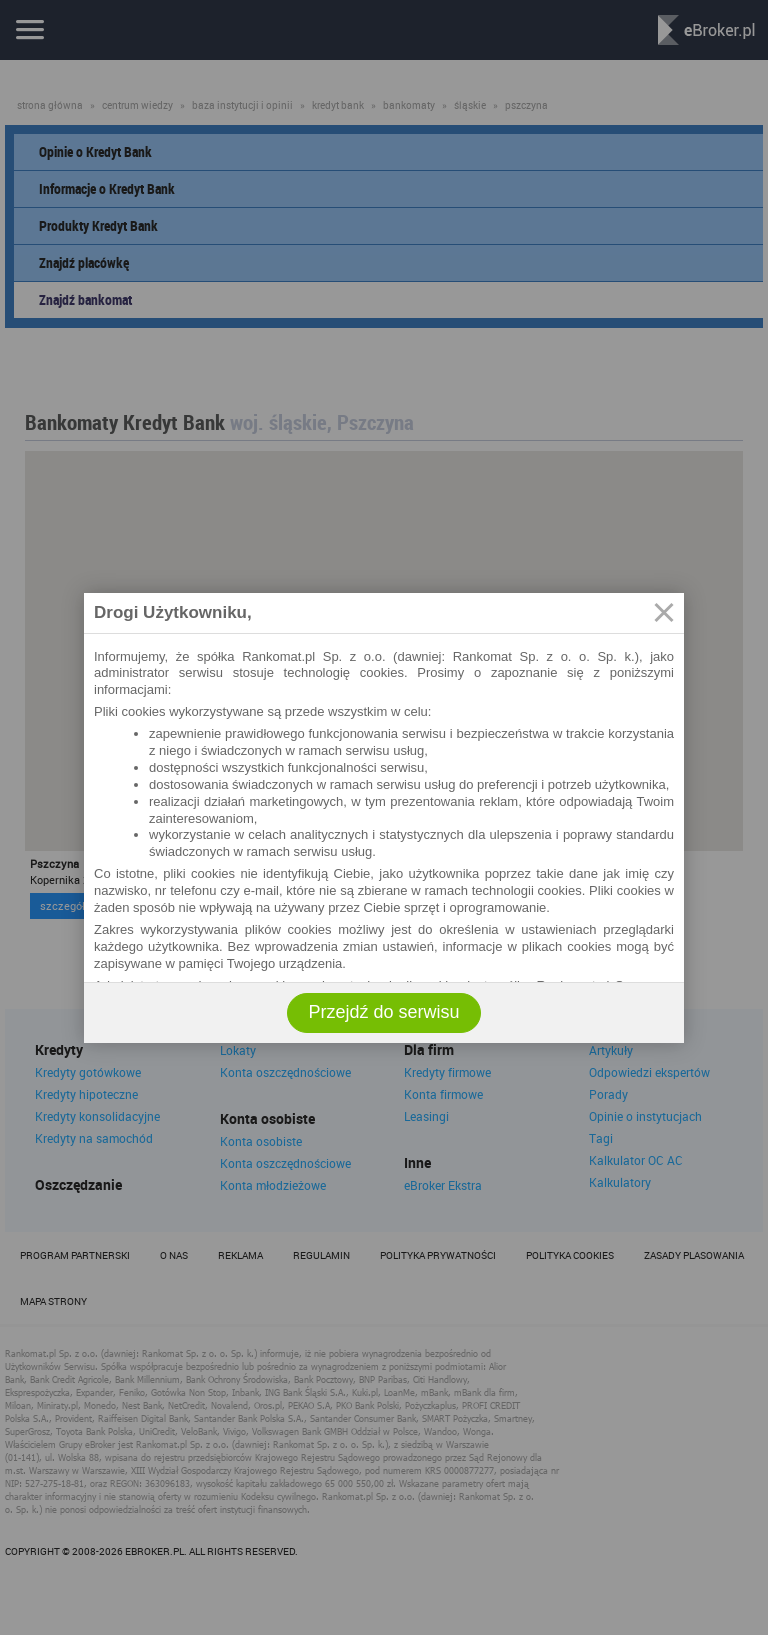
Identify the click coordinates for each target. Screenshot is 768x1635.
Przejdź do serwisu (383, 1012)
